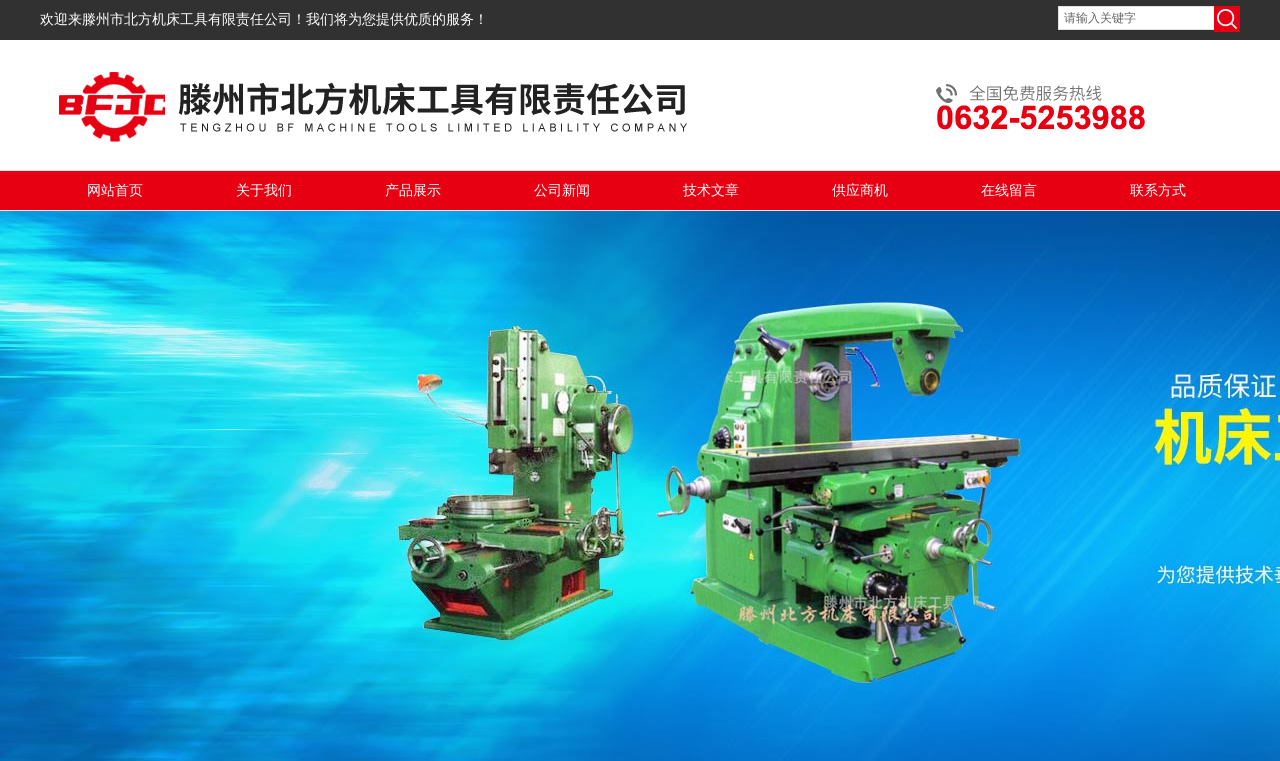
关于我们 (264, 190)
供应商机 (860, 190)
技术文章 (711, 190)
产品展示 (413, 190)
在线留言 (1009, 190)
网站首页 (115, 190)
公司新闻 (562, 190)
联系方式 (1158, 190)
